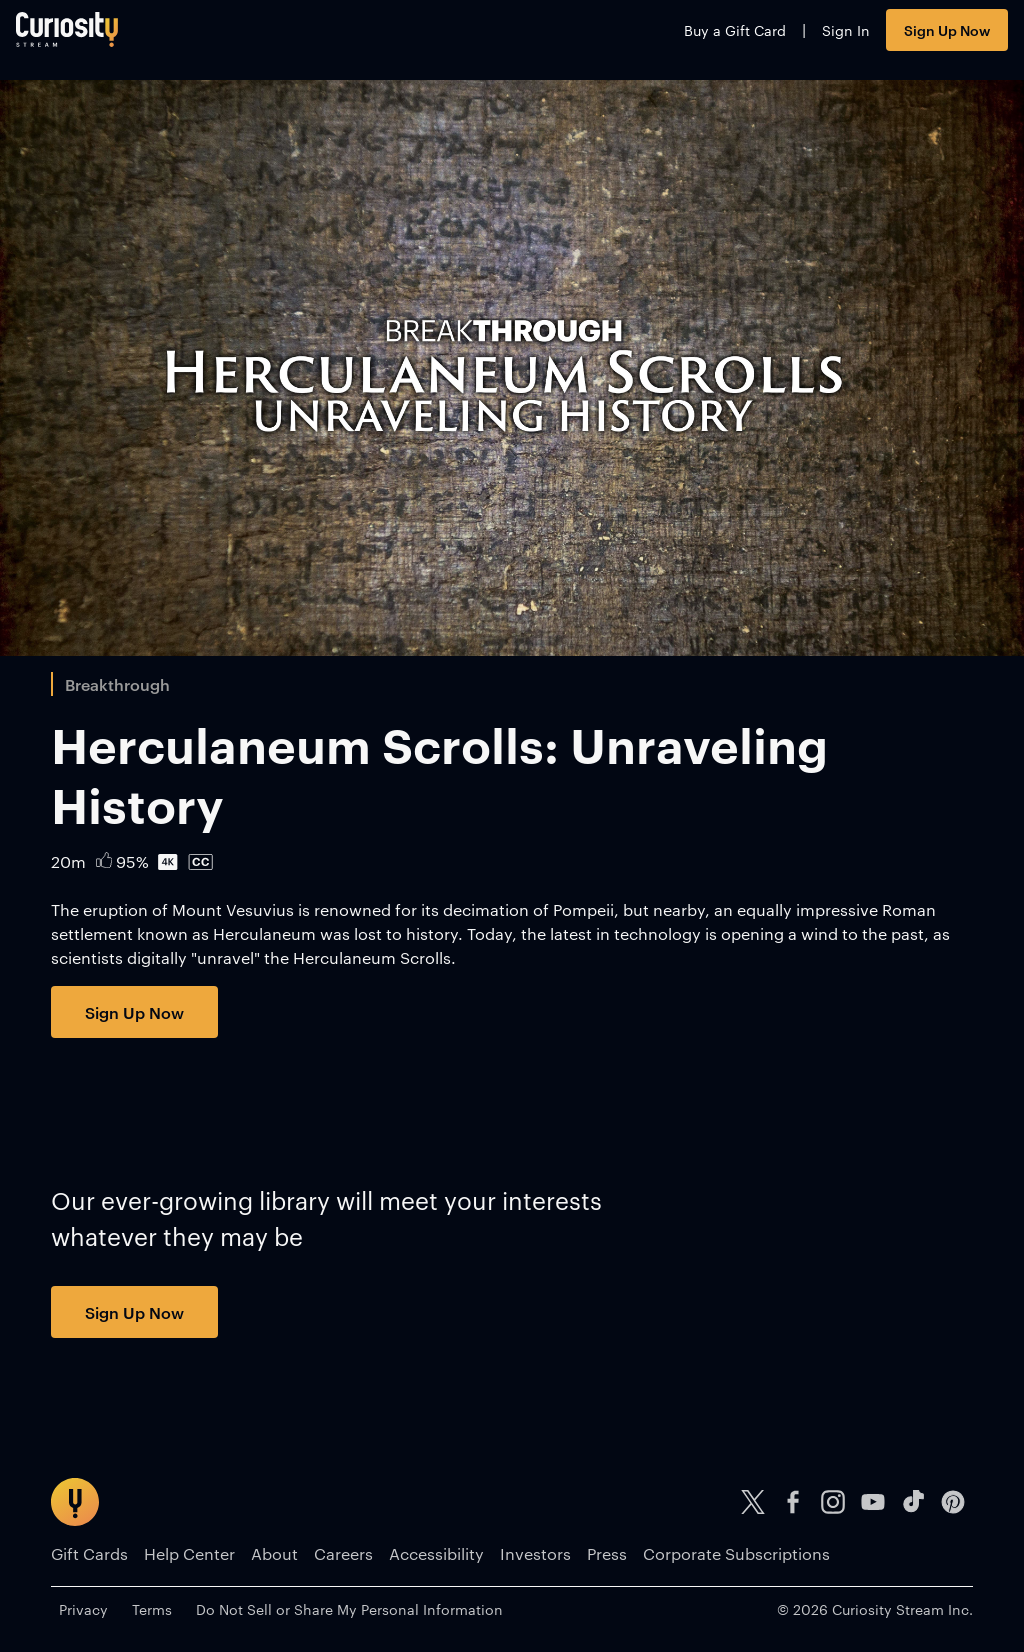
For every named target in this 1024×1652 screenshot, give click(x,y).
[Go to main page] (102, 37)
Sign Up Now (912, 37)
